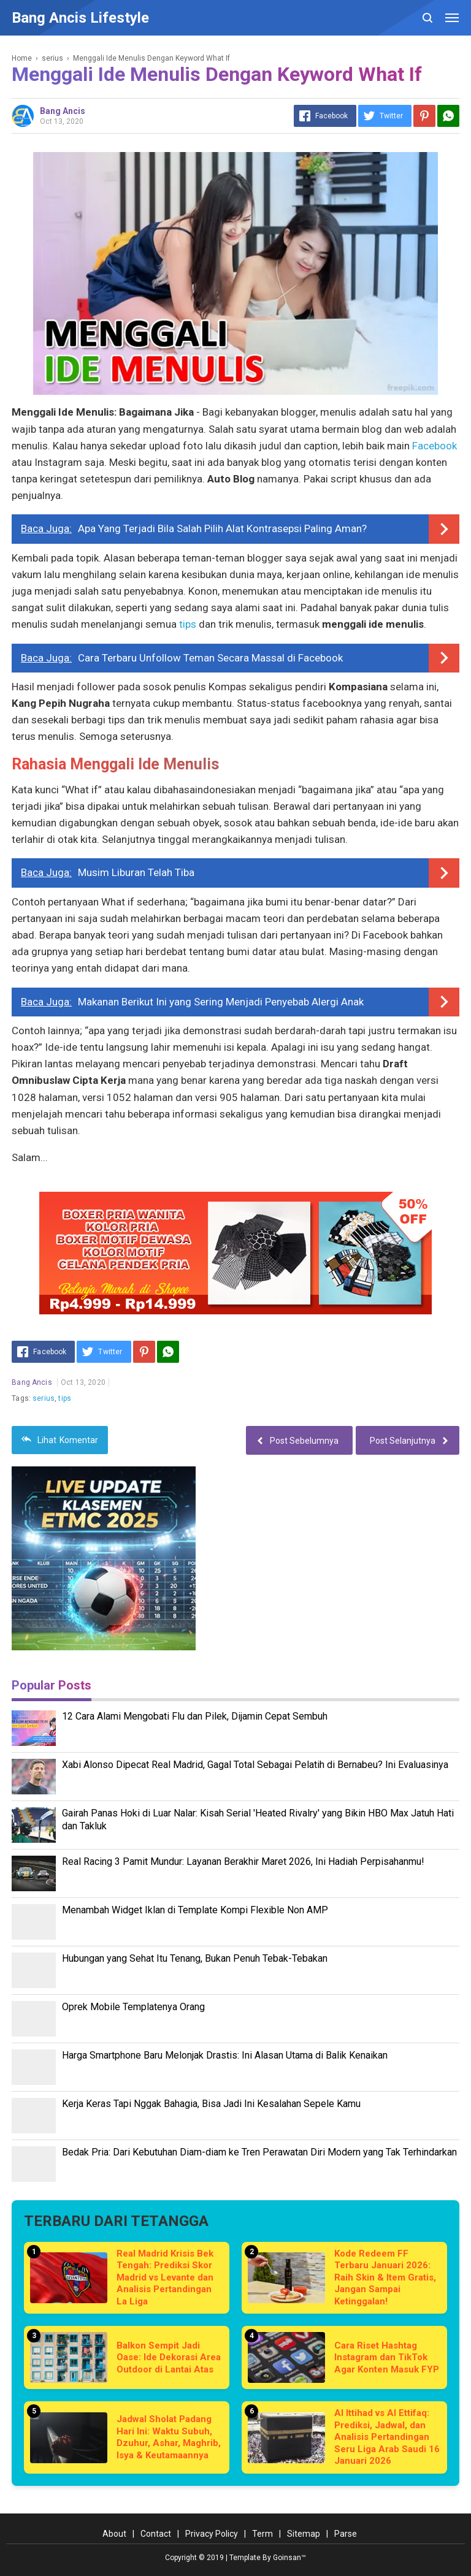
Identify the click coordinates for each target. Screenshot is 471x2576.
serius (44, 1398)
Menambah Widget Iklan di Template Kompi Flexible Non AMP (195, 1910)
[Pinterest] (424, 116)
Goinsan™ (289, 2557)
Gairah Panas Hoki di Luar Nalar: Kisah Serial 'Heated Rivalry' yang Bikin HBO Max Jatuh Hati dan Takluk (258, 1819)
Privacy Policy (211, 2534)
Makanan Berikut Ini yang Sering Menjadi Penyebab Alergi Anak (221, 1002)
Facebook (434, 446)
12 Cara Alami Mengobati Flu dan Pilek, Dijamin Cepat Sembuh (194, 1716)
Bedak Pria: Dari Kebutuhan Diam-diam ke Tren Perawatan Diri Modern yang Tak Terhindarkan (259, 2152)
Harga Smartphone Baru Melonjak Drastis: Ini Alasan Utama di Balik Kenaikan (225, 2055)
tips (187, 624)
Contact (155, 2534)
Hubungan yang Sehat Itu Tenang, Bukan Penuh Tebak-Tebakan (194, 1958)
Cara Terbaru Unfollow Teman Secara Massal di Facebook (210, 658)
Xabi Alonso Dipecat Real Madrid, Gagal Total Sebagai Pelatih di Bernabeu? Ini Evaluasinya (255, 1764)
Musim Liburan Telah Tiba (136, 872)
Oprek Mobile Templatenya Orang (133, 2007)
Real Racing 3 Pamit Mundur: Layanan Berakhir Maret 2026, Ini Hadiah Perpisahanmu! (243, 1861)
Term (262, 2534)
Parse (345, 2534)
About (114, 2534)
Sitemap (303, 2534)
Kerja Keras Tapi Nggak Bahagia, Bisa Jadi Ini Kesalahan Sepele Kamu (211, 2103)
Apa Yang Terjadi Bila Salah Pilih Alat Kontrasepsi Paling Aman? (222, 528)
